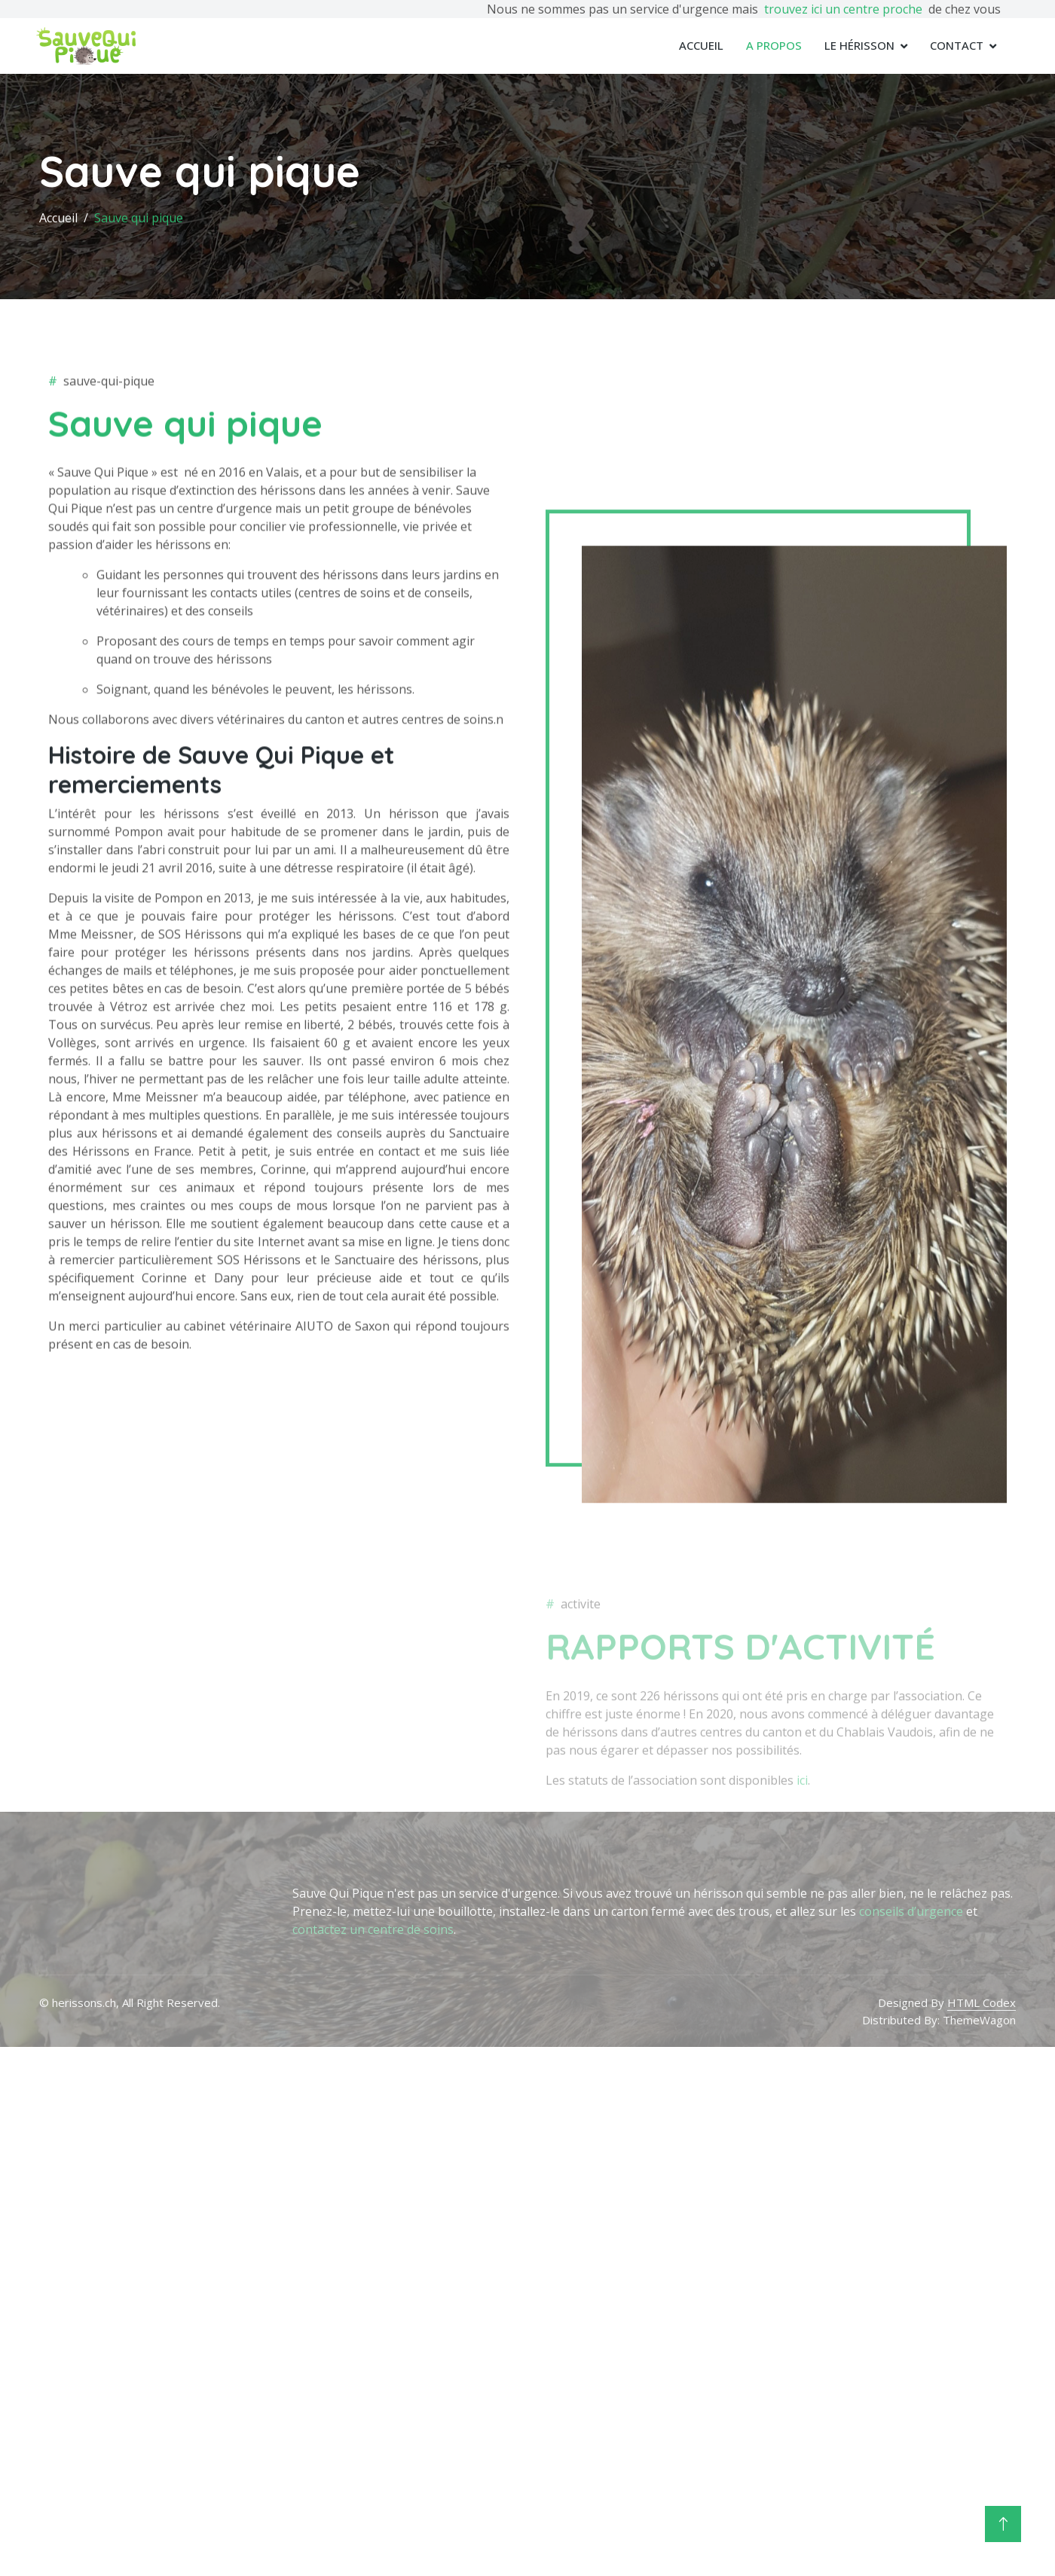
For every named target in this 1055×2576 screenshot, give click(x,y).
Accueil (701, 45)
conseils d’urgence (911, 1911)
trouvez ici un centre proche (843, 9)
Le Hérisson (859, 45)
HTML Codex (981, 2002)
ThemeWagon (979, 2019)
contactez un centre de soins (373, 1929)
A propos (774, 45)
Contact (956, 45)
